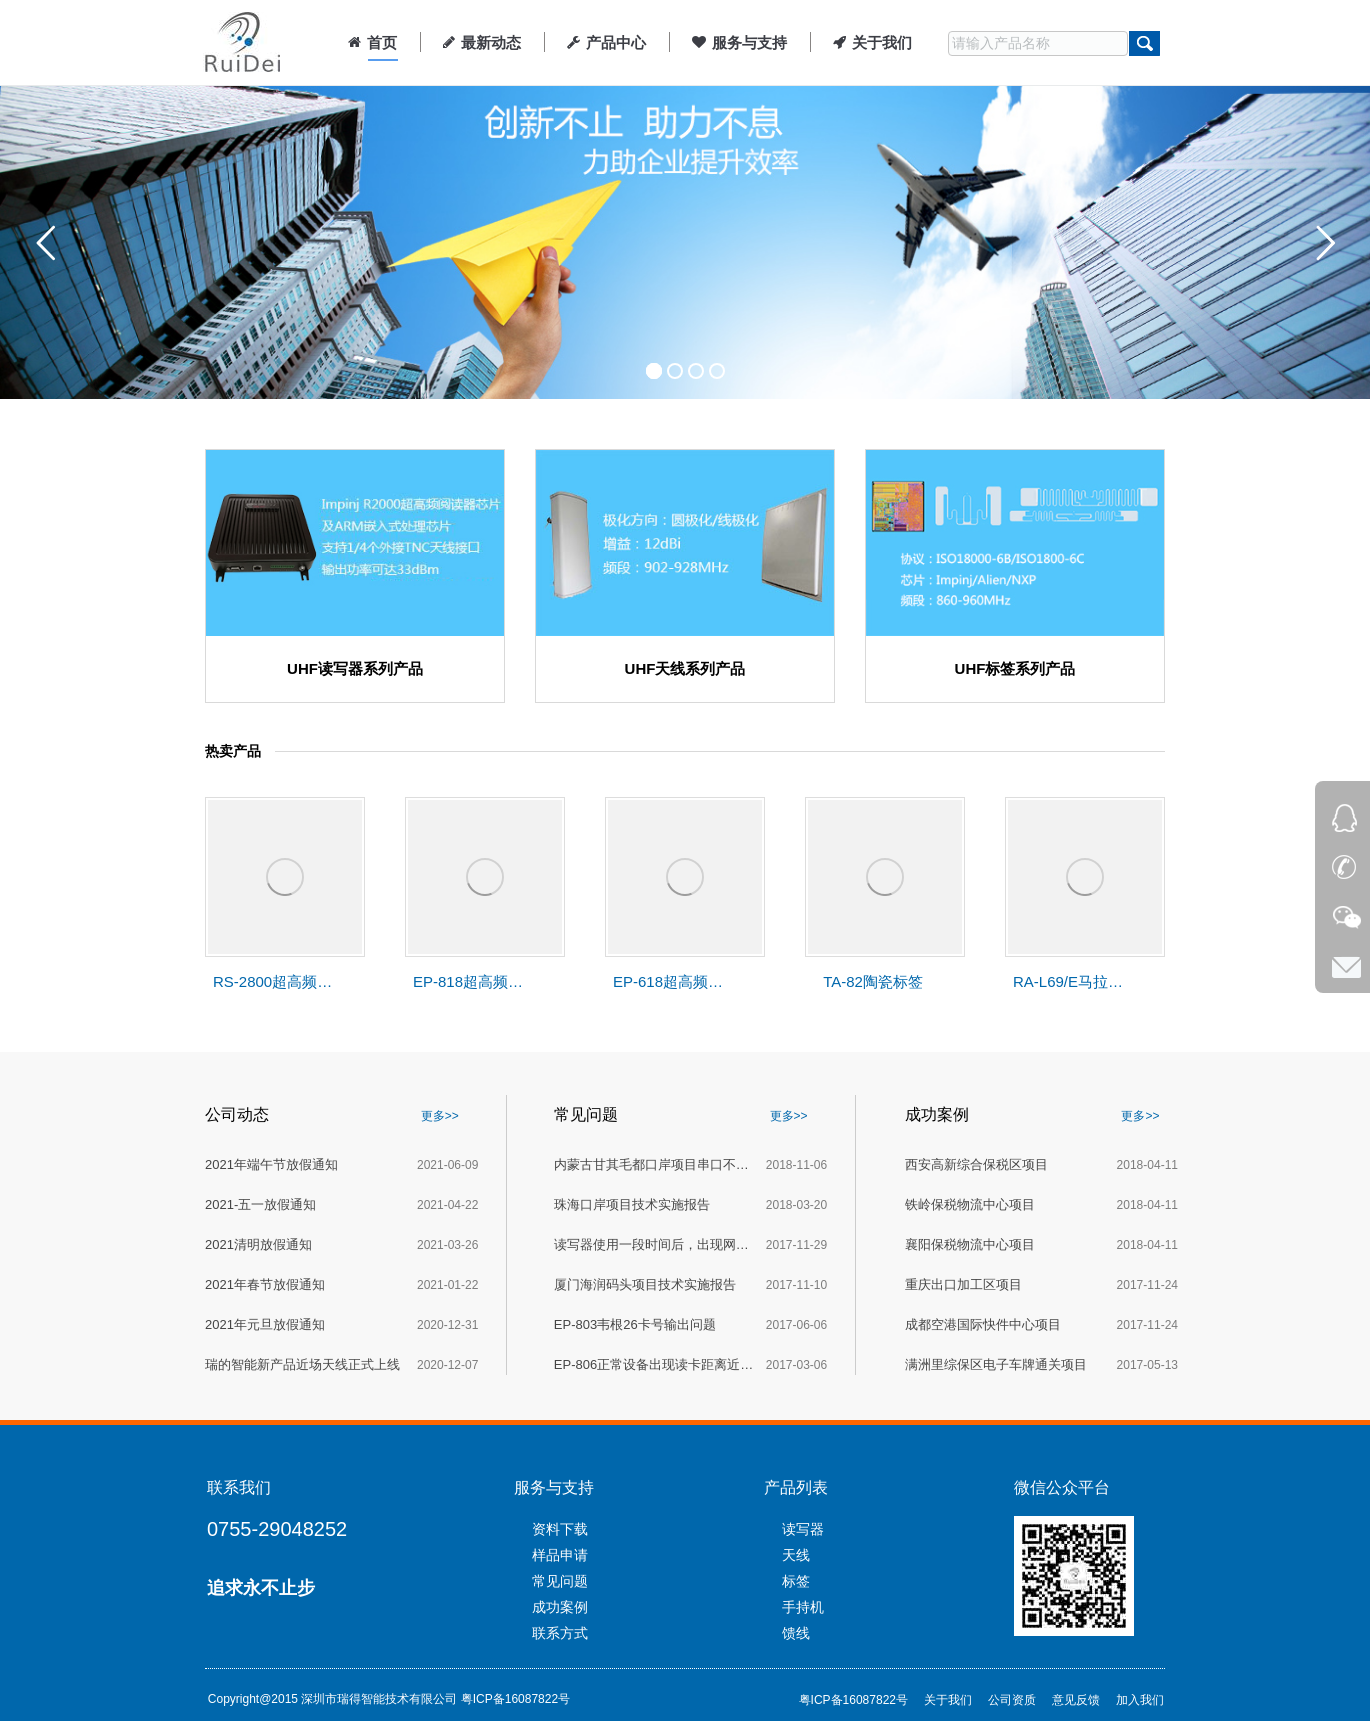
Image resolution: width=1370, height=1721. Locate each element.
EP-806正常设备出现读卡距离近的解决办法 (654, 1364)
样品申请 (560, 1555)
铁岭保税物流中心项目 (970, 1204)
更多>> (440, 1116)
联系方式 (560, 1633)
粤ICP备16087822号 (515, 1699)
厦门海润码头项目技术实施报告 (645, 1284)
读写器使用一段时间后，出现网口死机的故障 (654, 1244)
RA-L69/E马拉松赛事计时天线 (1073, 981)
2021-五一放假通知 (260, 1204)
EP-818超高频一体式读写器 (473, 981)
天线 (796, 1555)
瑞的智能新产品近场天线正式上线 (302, 1364)
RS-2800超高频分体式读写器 (273, 981)
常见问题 (560, 1581)
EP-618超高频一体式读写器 (673, 981)
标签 (796, 1581)
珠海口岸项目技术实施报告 (632, 1204)
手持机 (803, 1607)
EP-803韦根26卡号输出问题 (635, 1324)
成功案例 (560, 1607)
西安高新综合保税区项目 (976, 1164)
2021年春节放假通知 (265, 1284)
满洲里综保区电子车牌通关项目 (996, 1364)
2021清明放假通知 (258, 1244)
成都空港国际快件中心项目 (983, 1324)
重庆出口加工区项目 (963, 1284)
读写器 (803, 1529)
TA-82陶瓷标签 (873, 981)
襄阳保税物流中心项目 (970, 1244)
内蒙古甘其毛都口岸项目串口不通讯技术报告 (654, 1164)
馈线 (796, 1633)
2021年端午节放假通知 (271, 1164)
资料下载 (560, 1529)
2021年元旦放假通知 (265, 1324)
